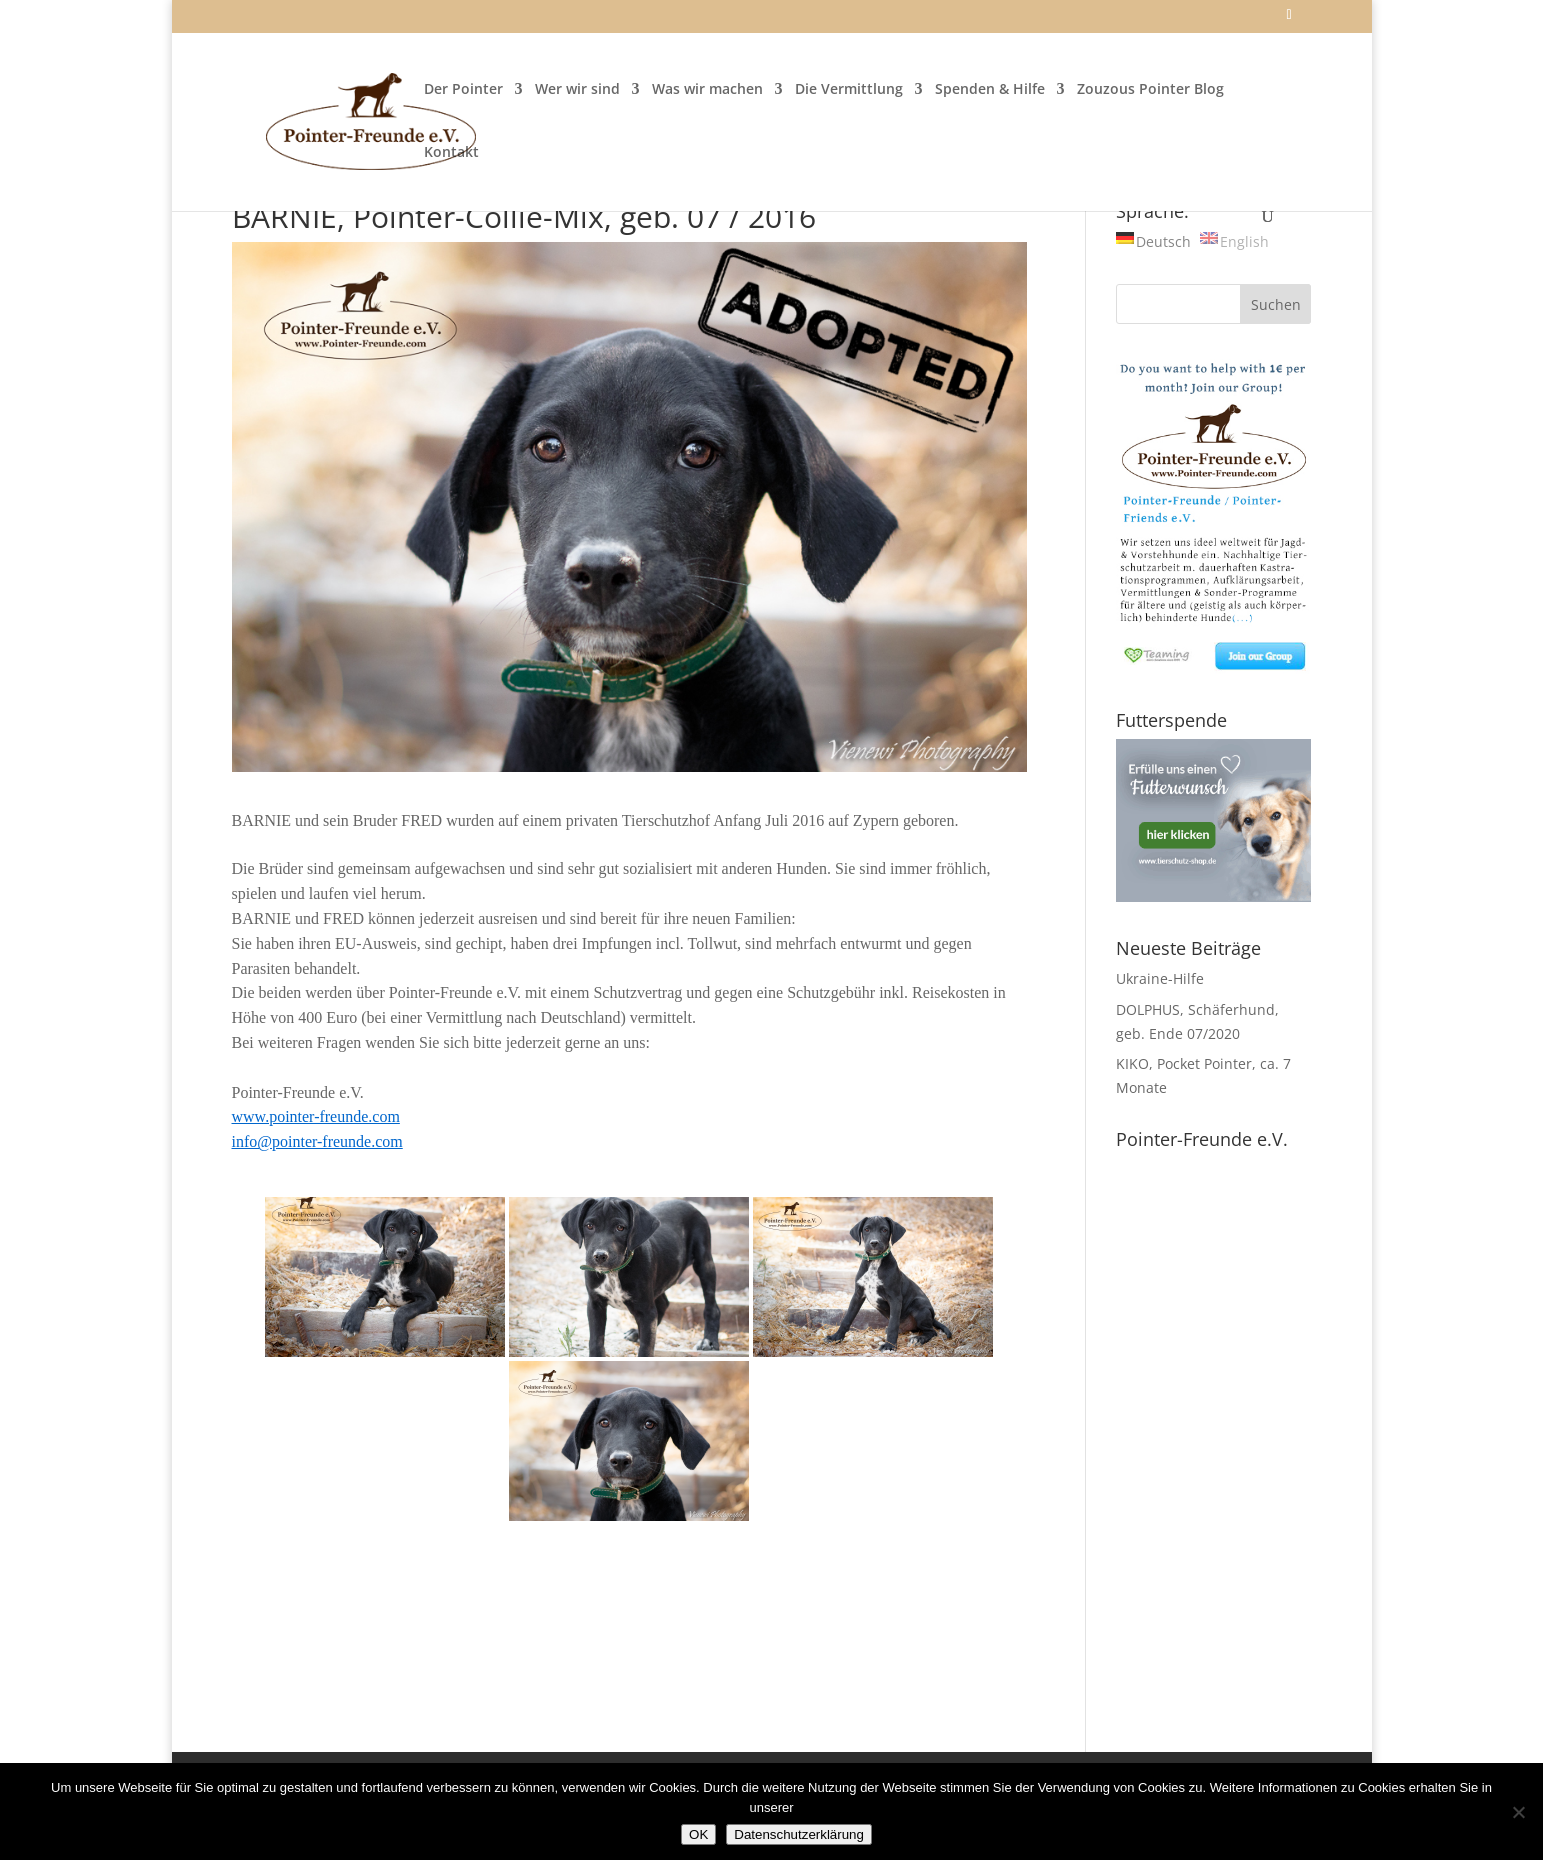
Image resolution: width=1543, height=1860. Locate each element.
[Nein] (1518, 1812)
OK (698, 1834)
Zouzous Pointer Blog (1150, 90)
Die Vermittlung (849, 90)
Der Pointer (463, 90)
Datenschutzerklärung (799, 1834)
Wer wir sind (577, 90)
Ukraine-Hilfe (1160, 978)
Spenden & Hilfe (990, 90)
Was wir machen (707, 90)
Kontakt (451, 153)
